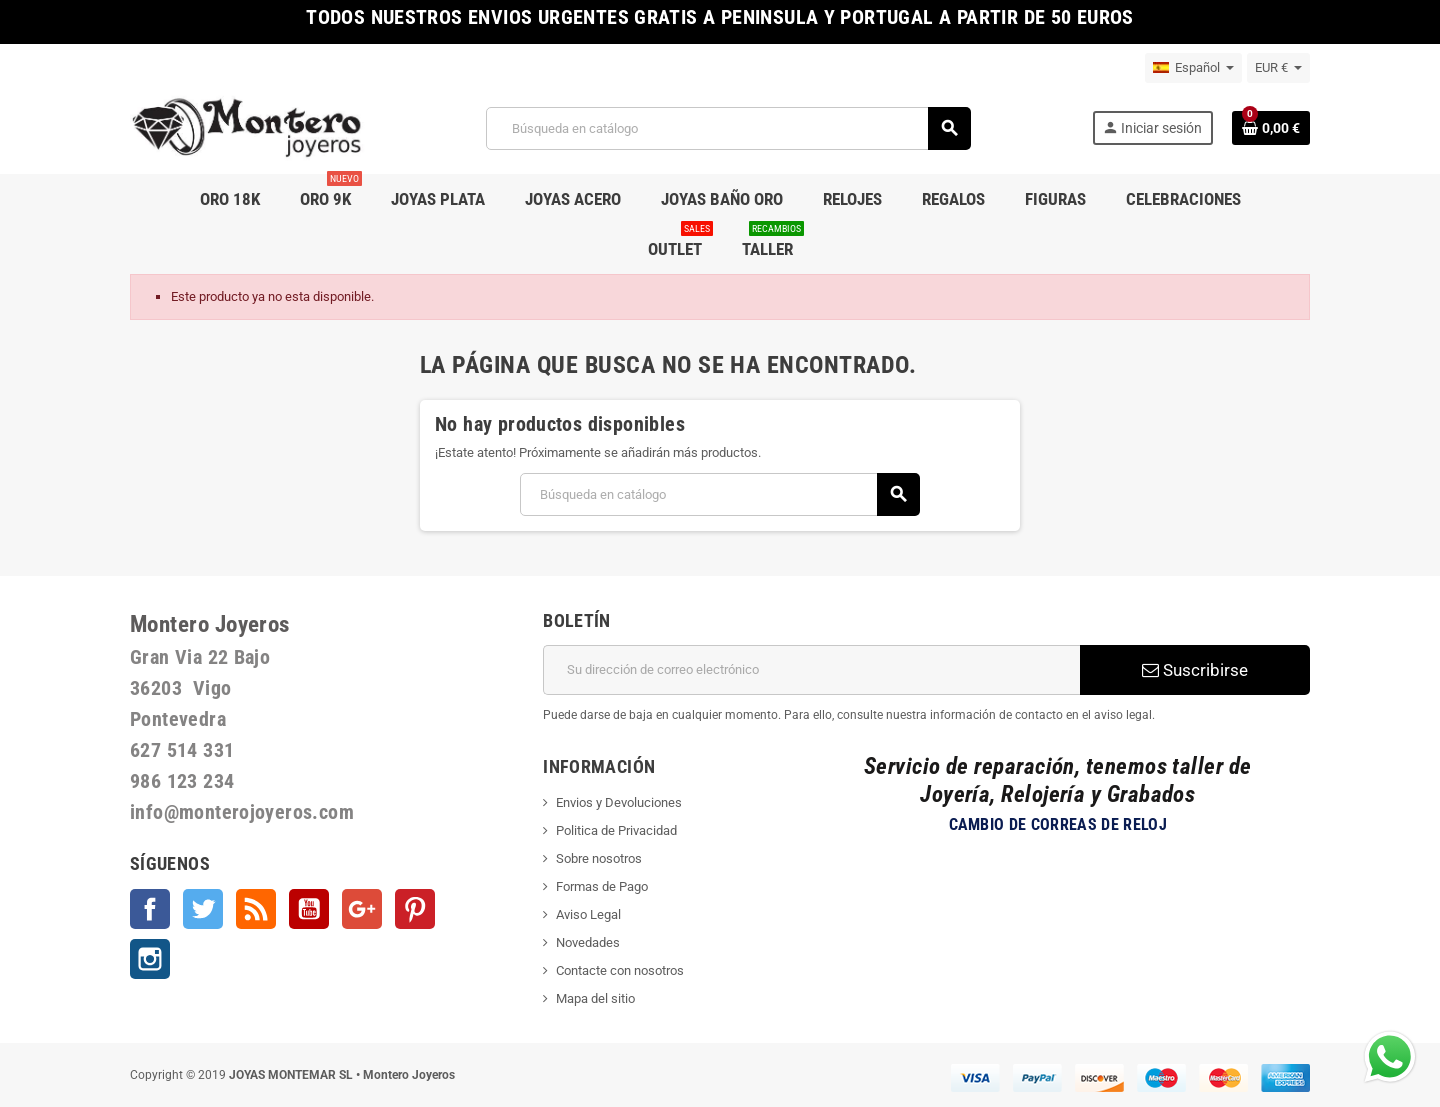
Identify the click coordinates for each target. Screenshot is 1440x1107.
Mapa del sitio (595, 998)
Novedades (588, 942)
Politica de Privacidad (616, 830)
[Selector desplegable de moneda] (1278, 68)
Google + (362, 909)
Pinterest (415, 909)
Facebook (150, 909)
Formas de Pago (602, 886)
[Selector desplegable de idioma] (1193, 68)
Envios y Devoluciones (619, 802)
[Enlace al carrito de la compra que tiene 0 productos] (1271, 128)
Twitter (203, 909)
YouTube (309, 909)
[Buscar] (727, 128)
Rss (256, 909)
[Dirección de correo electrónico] (811, 670)
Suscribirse (1195, 670)
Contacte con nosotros (620, 970)
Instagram (150, 959)
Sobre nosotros (599, 858)
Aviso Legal (588, 914)
